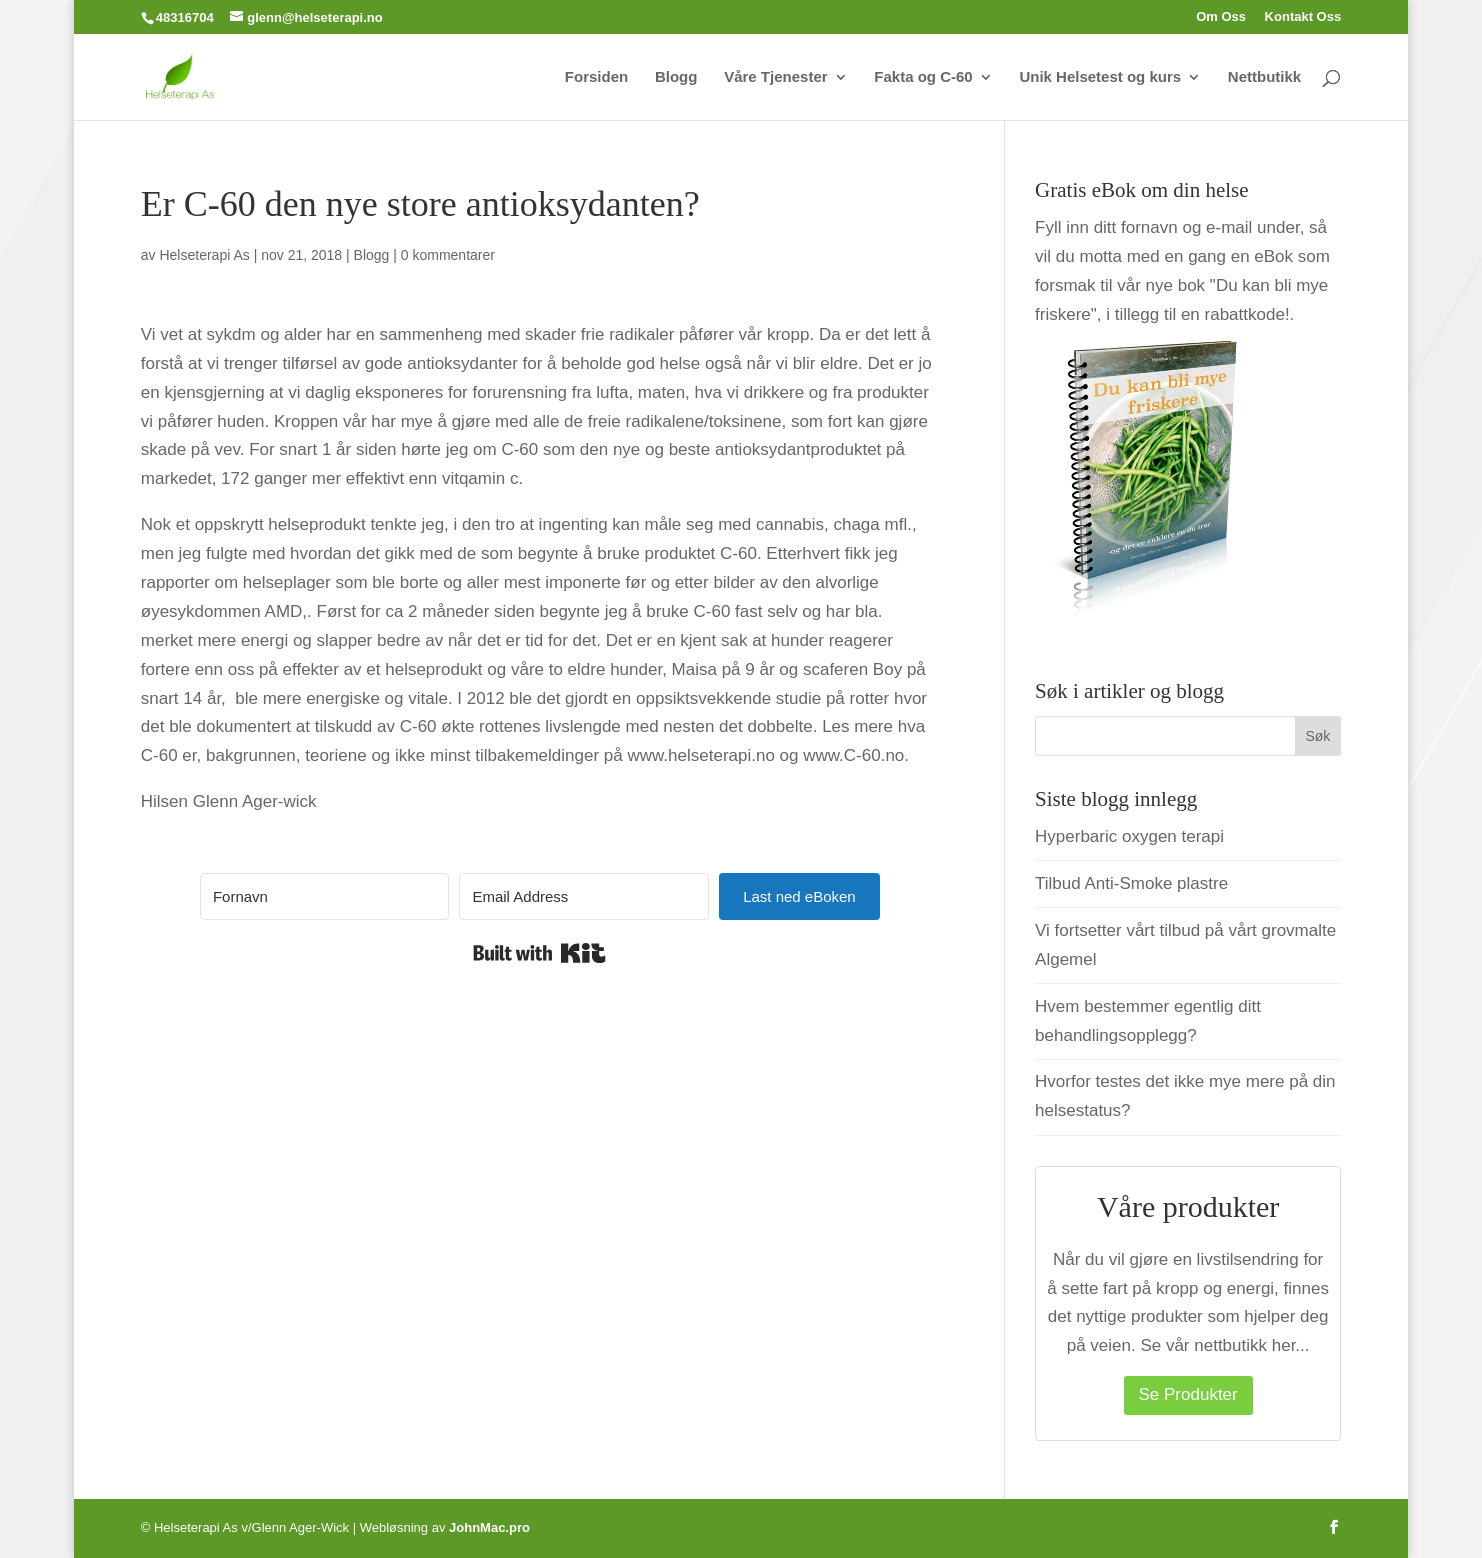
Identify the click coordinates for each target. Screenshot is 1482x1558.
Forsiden (596, 77)
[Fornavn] (325, 896)
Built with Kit (539, 953)
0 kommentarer (448, 255)
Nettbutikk (1264, 77)
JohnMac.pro (489, 1527)
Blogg (676, 77)
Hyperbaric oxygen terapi (1129, 836)
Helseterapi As (204, 255)
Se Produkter (1188, 1394)
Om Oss (1221, 17)
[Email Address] (584, 896)
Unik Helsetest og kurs (1100, 77)
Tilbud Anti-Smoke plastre (1131, 883)
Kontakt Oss (1303, 17)
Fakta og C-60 (923, 77)
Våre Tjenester (775, 77)
